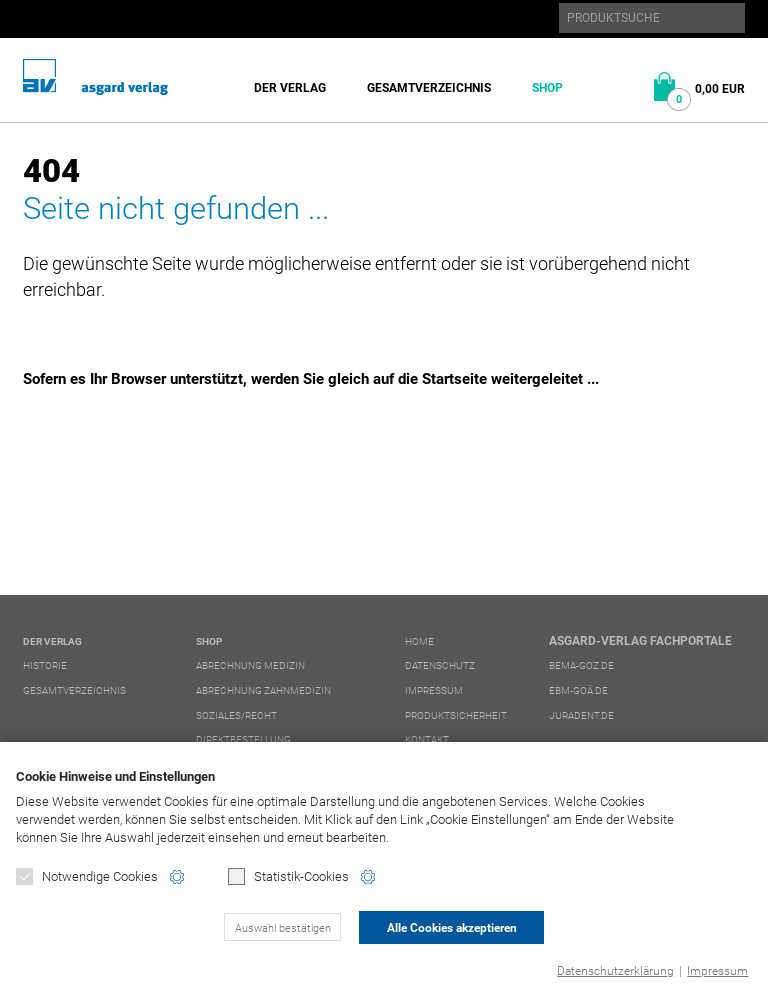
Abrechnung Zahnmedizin (263, 690)
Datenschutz (440, 665)
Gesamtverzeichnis (429, 88)
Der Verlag (290, 88)
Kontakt (427, 739)
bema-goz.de (581, 665)
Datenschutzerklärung (615, 971)
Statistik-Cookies (288, 876)
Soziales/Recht (236, 715)
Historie (45, 665)
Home (419, 641)
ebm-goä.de (578, 690)
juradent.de (581, 715)
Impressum (717, 971)
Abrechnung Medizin (250, 665)
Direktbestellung (243, 739)
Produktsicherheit (456, 715)
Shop (547, 88)
